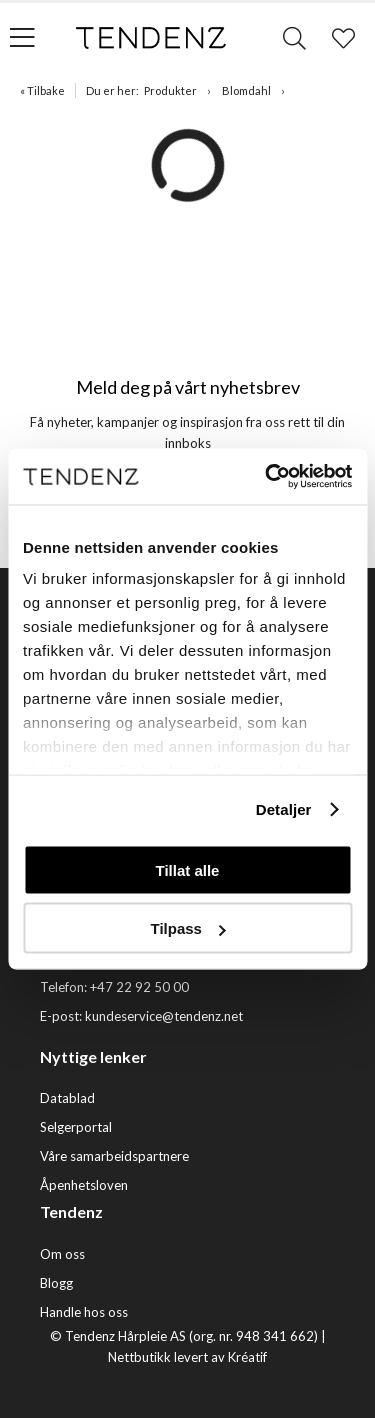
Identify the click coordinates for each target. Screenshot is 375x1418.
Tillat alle (188, 869)
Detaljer (284, 809)
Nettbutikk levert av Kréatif (187, 1357)
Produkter (170, 90)
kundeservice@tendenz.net (164, 1016)
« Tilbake (42, 90)
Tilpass (188, 928)
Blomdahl (246, 90)
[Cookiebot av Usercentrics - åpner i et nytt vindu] (267, 477)
